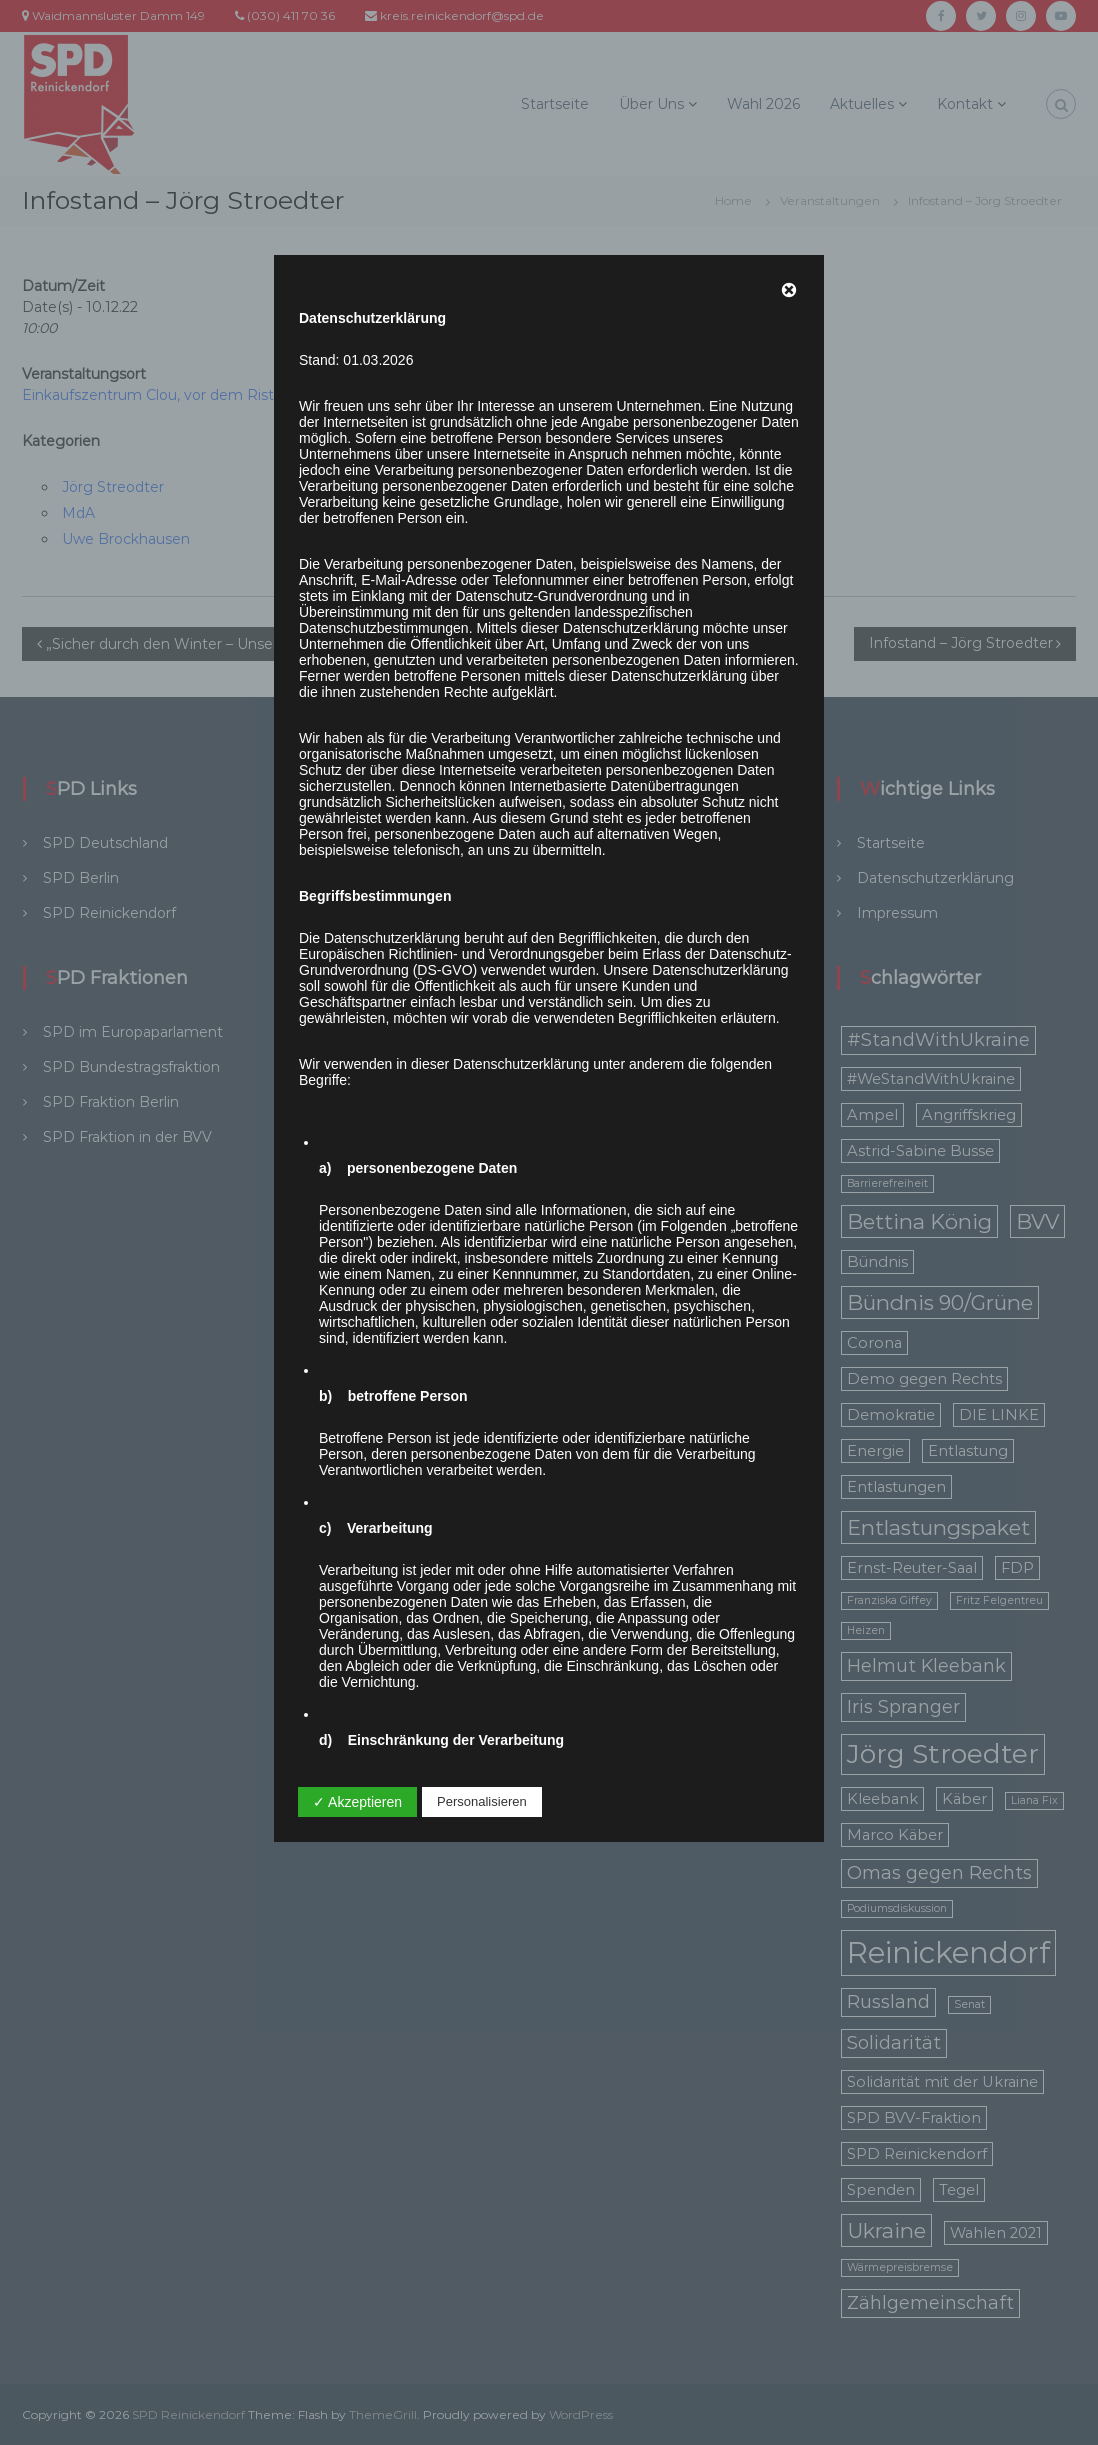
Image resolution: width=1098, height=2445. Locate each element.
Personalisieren (482, 1801)
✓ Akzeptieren (357, 1802)
